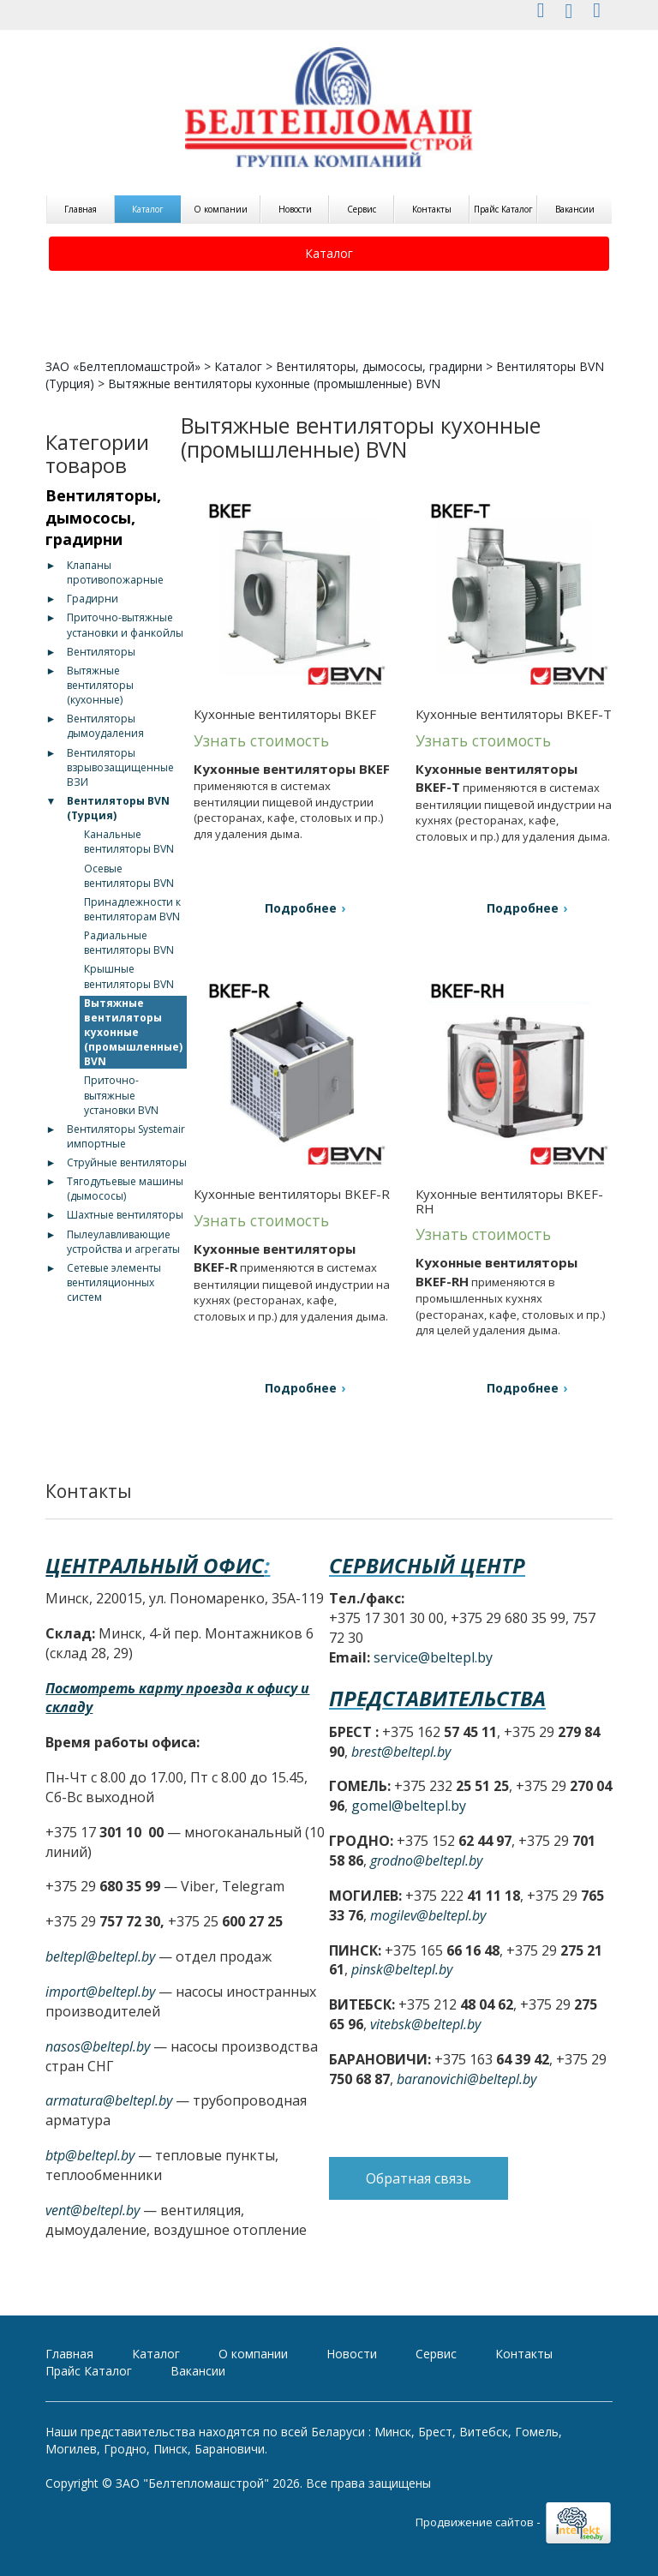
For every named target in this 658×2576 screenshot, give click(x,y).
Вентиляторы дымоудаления (105, 725)
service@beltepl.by (433, 1657)
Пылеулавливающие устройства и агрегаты (123, 1241)
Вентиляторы (101, 651)
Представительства (437, 1698)
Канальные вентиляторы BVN (129, 841)
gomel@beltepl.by (408, 1805)
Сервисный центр (427, 1565)
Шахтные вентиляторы (125, 1214)
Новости (295, 209)
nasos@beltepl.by (97, 2046)
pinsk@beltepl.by (401, 1969)
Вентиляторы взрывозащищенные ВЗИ (120, 767)
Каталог (148, 209)
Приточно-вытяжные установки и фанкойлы (125, 624)
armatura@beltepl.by (108, 2100)
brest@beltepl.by (401, 1751)
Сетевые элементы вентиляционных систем (114, 1282)
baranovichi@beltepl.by (466, 2079)
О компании (221, 209)
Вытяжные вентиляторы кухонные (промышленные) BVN (133, 1032)
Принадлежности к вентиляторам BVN (132, 909)
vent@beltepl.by (92, 2210)
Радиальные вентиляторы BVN (129, 942)
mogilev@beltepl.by (428, 1915)
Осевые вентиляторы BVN (129, 875)
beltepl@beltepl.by (100, 1956)
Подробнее (301, 908)
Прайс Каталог (503, 209)
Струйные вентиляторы (127, 1162)
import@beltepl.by (100, 1991)
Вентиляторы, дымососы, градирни (379, 366)
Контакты (432, 209)
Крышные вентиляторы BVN (129, 976)
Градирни (92, 598)
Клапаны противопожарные (115, 572)
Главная (80, 209)
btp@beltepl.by (90, 2155)
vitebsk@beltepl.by (425, 2024)
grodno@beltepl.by (426, 1860)
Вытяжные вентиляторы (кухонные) (100, 685)
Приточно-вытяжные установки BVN (121, 1095)
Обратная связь (418, 2178)
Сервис (361, 209)
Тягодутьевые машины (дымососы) (125, 1188)
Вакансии (575, 209)
